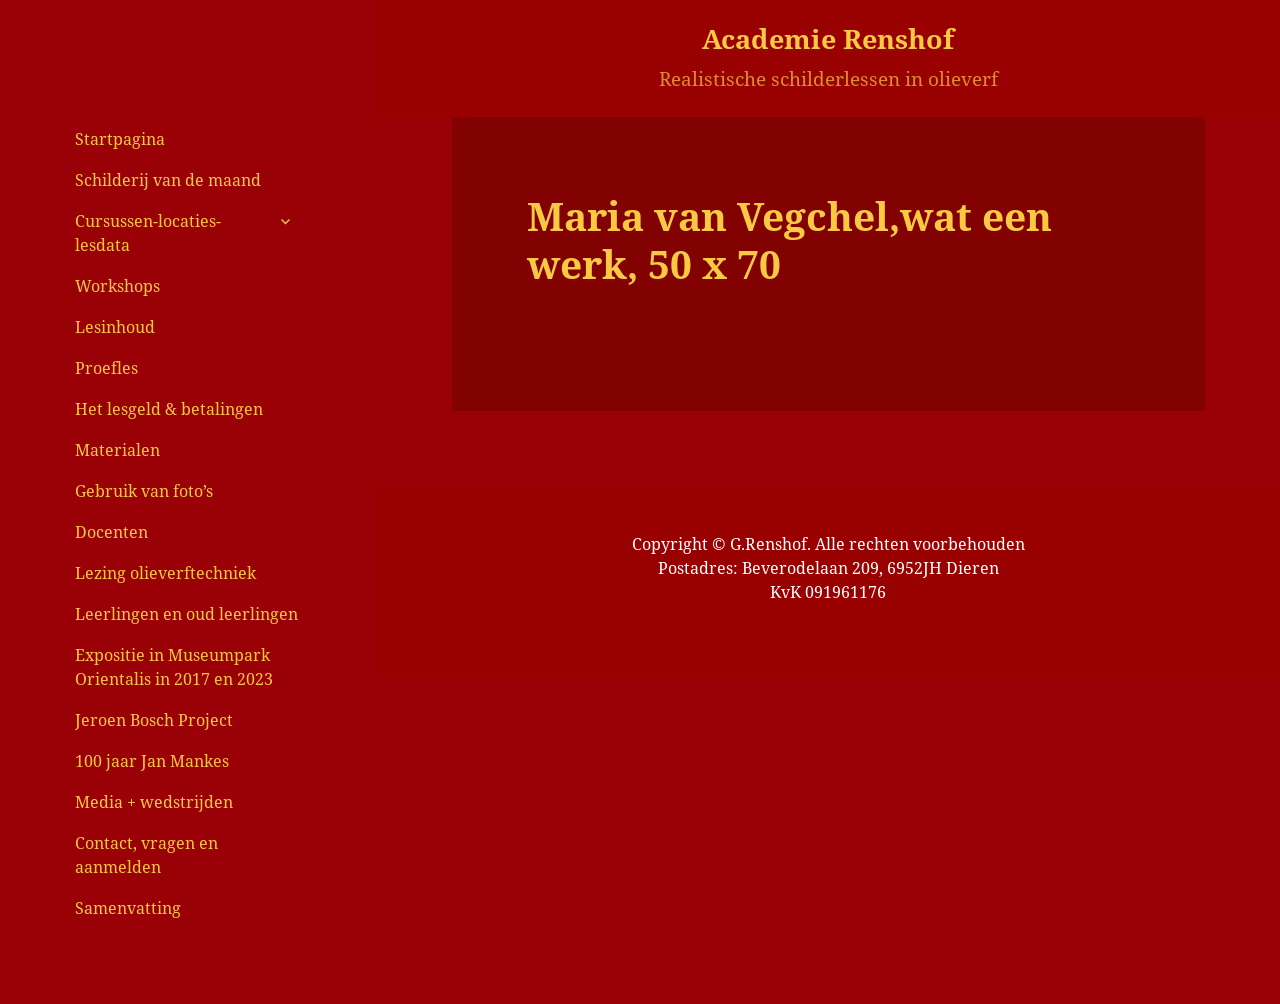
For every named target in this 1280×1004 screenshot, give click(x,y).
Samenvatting (128, 908)
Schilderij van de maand (168, 180)
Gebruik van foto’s (144, 491)
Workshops (117, 286)
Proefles (106, 368)
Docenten (111, 532)
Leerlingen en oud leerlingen (186, 614)
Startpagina (120, 139)
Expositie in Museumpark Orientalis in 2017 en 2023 (174, 667)
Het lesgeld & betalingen (169, 409)
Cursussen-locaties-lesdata (148, 233)
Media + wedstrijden (154, 802)
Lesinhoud (115, 327)
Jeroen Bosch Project (154, 720)
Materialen (117, 450)
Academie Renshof (828, 38)
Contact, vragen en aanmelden (146, 855)
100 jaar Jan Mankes (152, 761)
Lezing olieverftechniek (165, 573)
